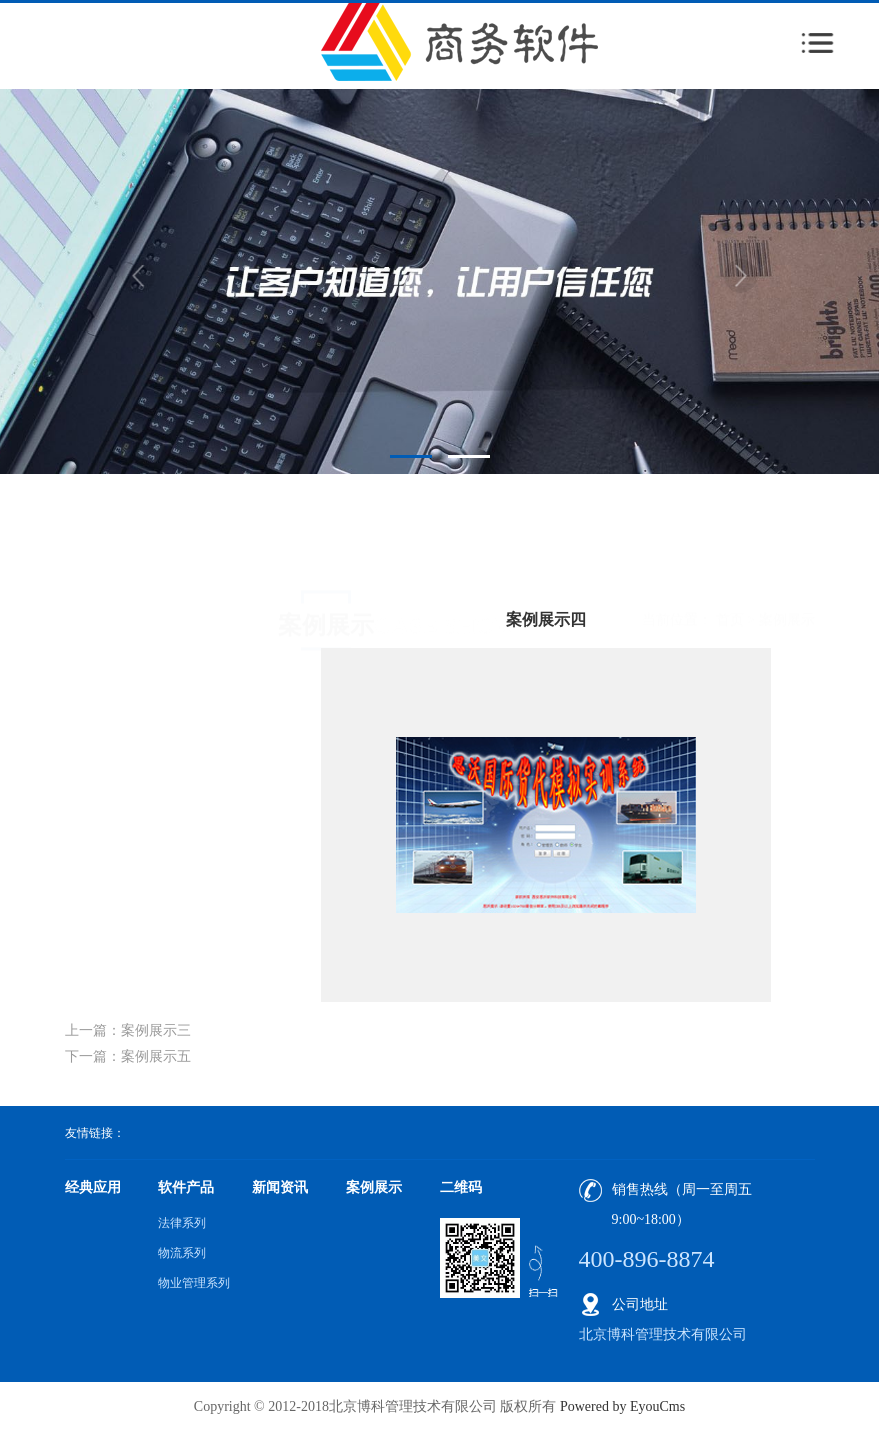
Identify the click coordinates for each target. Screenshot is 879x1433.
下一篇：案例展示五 (128, 1056)
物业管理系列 (194, 1283)
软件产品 (186, 1187)
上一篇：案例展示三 (128, 1030)
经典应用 (93, 1187)
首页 (730, 558)
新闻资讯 (280, 1187)
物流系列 (182, 1253)
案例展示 (787, 558)
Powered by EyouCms (620, 1406)
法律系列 (182, 1223)
